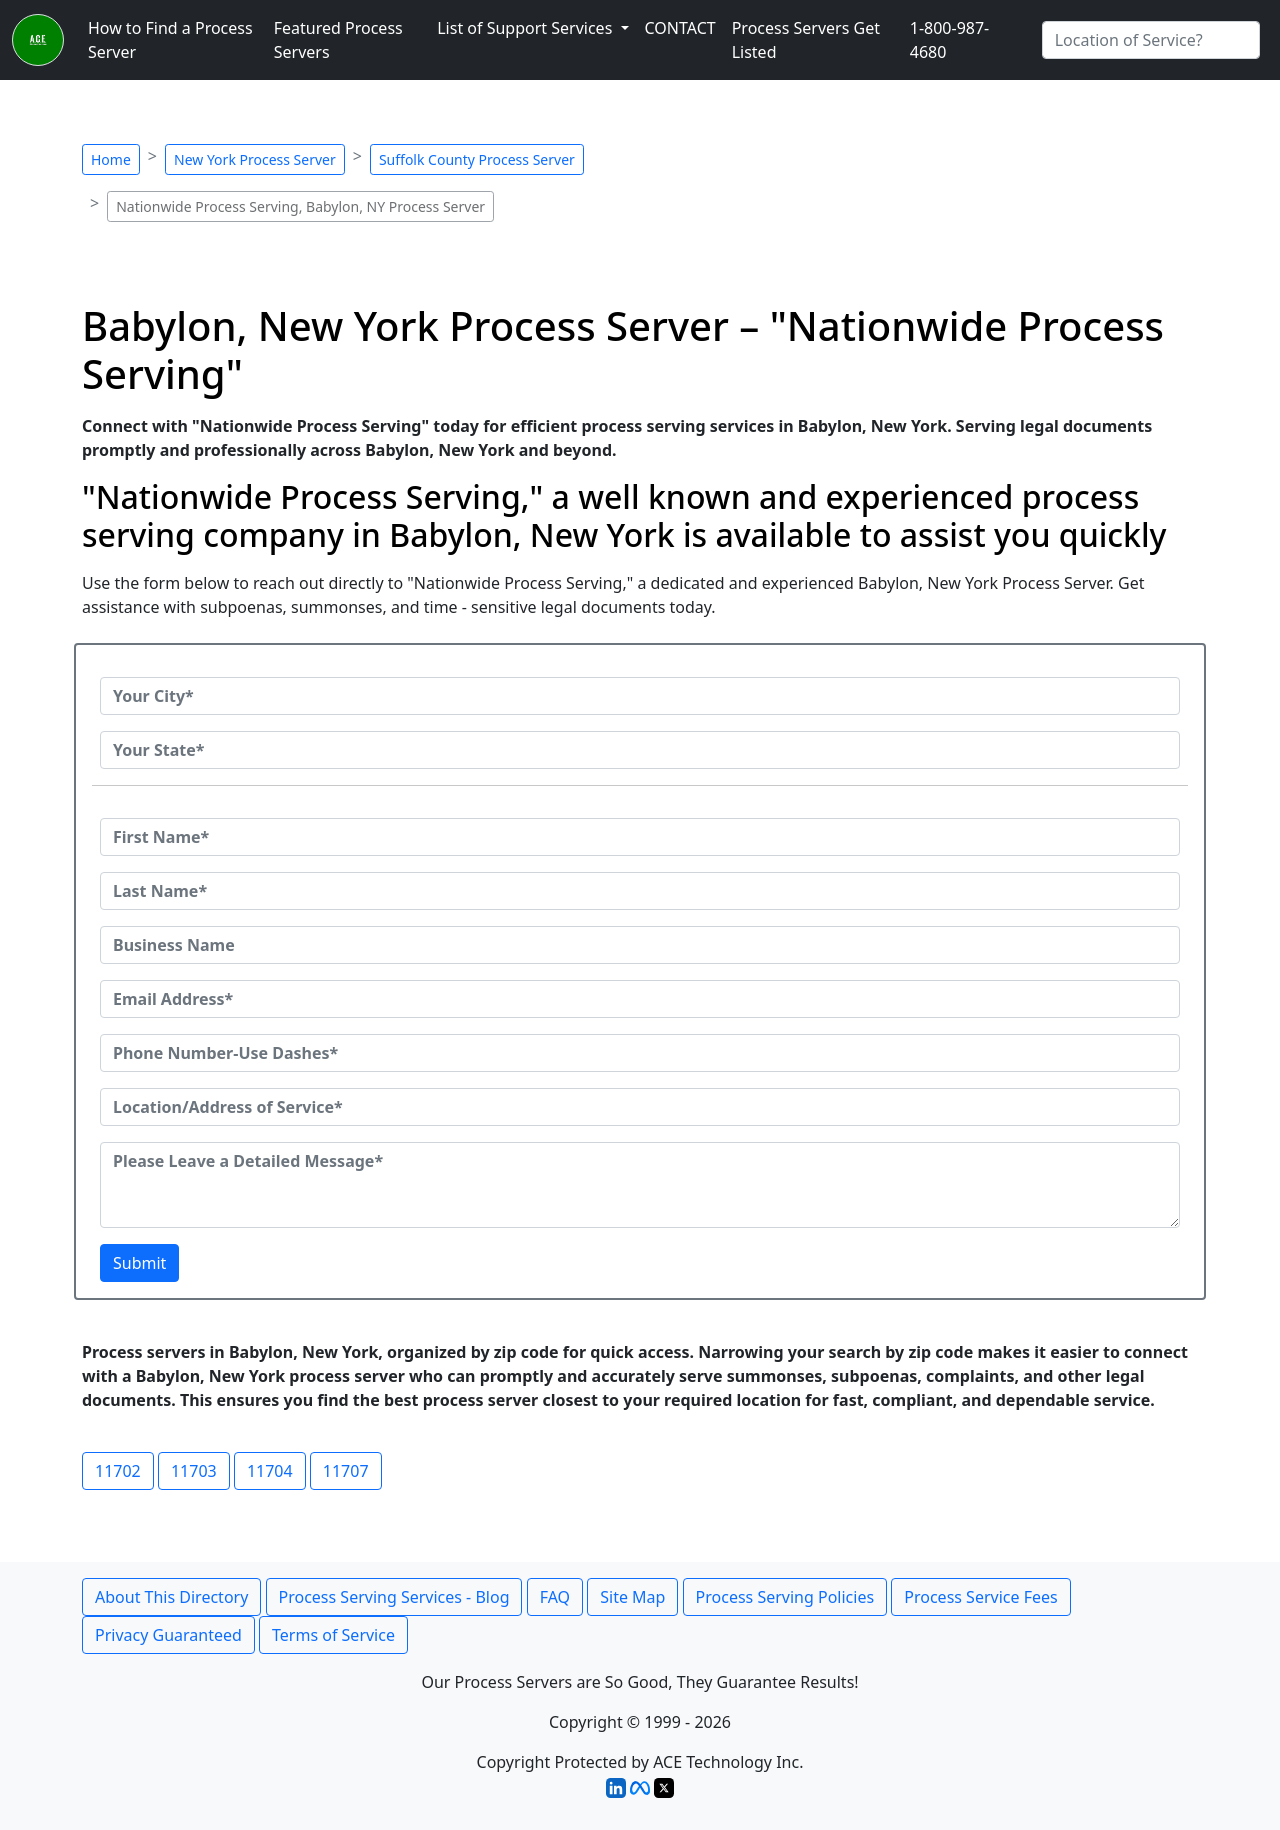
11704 (270, 1471)
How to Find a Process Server (170, 40)
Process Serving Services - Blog (394, 1597)
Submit (139, 1263)
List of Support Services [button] (526, 28)
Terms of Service (333, 1635)
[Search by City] (1151, 40)
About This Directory (171, 1597)
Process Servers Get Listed (806, 40)
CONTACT (680, 28)
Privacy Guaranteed (168, 1635)
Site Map (632, 1597)
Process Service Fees (980, 1597)
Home (111, 159)
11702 (118, 1471)
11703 (194, 1471)
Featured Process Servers (338, 40)
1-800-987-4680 (950, 40)
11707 (346, 1471)
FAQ (555, 1597)
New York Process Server (255, 159)
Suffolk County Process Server (477, 159)
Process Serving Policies (785, 1597)
